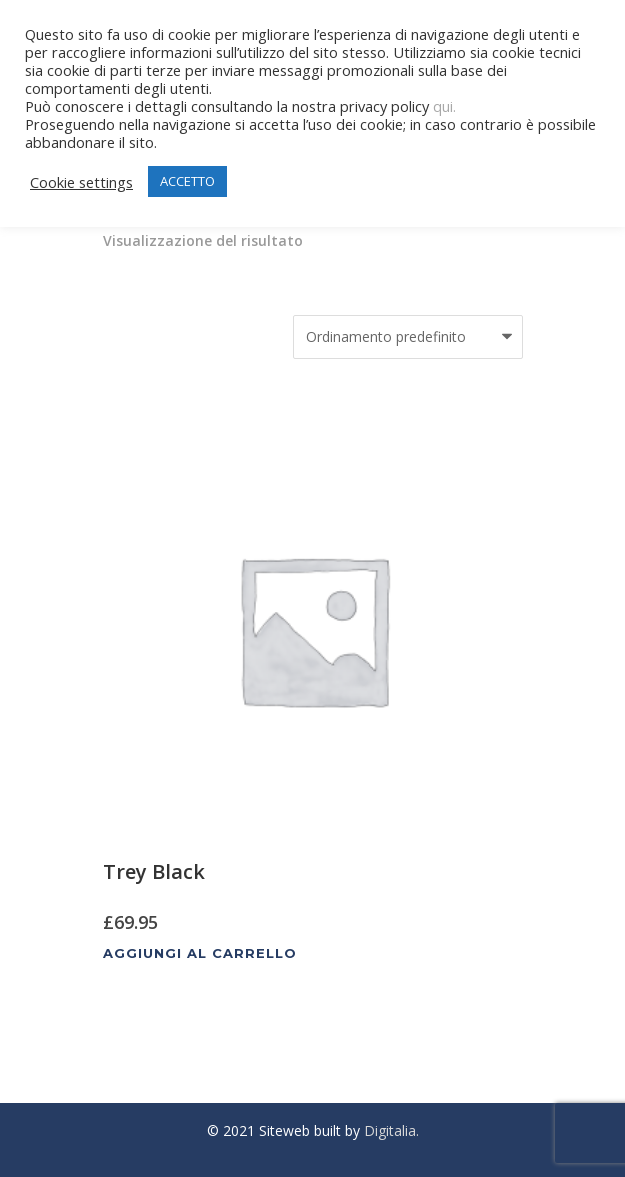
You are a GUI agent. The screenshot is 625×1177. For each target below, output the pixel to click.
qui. (444, 106)
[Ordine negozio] (408, 337)
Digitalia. (391, 1130)
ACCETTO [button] (187, 181)
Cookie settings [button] (81, 182)
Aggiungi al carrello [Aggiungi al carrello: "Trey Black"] (200, 953)
